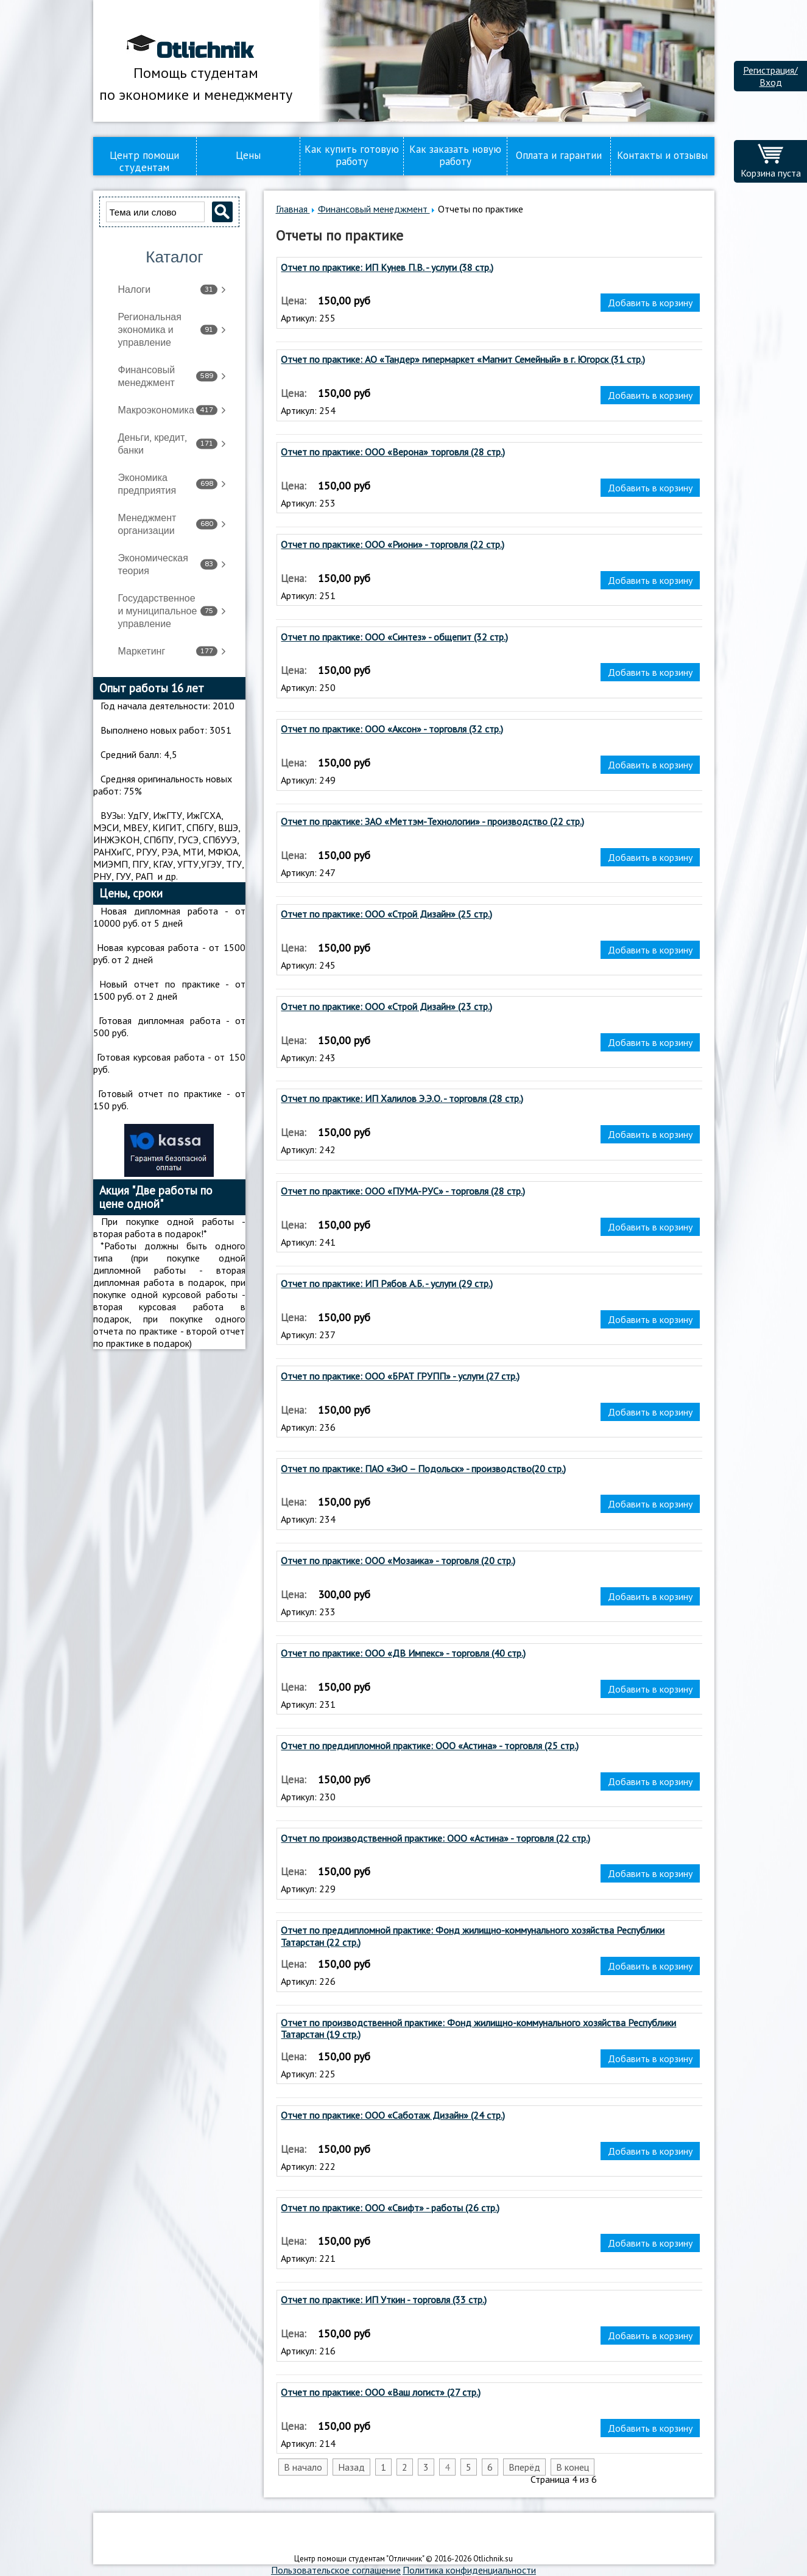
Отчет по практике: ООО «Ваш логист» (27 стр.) (381, 2392)
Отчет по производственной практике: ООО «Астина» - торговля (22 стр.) (435, 1838)
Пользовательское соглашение (336, 2570)
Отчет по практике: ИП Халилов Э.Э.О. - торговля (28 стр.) (402, 1098)
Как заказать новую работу (455, 155)
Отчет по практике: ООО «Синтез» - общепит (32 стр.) (394, 637)
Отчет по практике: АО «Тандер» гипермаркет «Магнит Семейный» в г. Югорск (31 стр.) (463, 359)
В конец (572, 2467)
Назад (351, 2467)
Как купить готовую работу (352, 155)
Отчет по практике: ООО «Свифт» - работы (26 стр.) (390, 2208)
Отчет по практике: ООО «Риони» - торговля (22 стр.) (392, 544)
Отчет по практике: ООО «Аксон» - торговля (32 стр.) (392, 729)
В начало (303, 2467)
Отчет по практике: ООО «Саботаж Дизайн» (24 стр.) (393, 2115)
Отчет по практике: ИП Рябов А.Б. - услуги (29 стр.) (387, 1284)
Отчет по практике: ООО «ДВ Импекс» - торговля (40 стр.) (403, 1653)
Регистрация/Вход (770, 76)
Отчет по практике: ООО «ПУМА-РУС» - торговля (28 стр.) (403, 1191)
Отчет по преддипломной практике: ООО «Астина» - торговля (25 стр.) (430, 1746)
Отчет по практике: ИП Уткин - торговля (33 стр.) (384, 2300)
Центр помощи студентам (144, 161)
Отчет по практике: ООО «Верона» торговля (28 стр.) (393, 452)
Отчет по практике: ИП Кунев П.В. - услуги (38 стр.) (387, 267)
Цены (248, 155)
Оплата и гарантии (559, 155)
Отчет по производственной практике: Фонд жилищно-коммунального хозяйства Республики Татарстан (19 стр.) (478, 2028)
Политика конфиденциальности (469, 2570)
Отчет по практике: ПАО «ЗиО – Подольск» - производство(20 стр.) (423, 1469)
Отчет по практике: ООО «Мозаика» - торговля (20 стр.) (398, 1561)
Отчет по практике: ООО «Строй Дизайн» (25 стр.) (386, 914)
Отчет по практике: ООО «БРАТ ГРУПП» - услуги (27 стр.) (400, 1376)
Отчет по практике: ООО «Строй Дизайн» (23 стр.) (386, 1007)
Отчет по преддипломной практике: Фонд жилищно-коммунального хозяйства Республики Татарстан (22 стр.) (472, 1936)
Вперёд (524, 2467)
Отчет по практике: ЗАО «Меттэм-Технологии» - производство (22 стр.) (432, 821)
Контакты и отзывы (662, 155)
